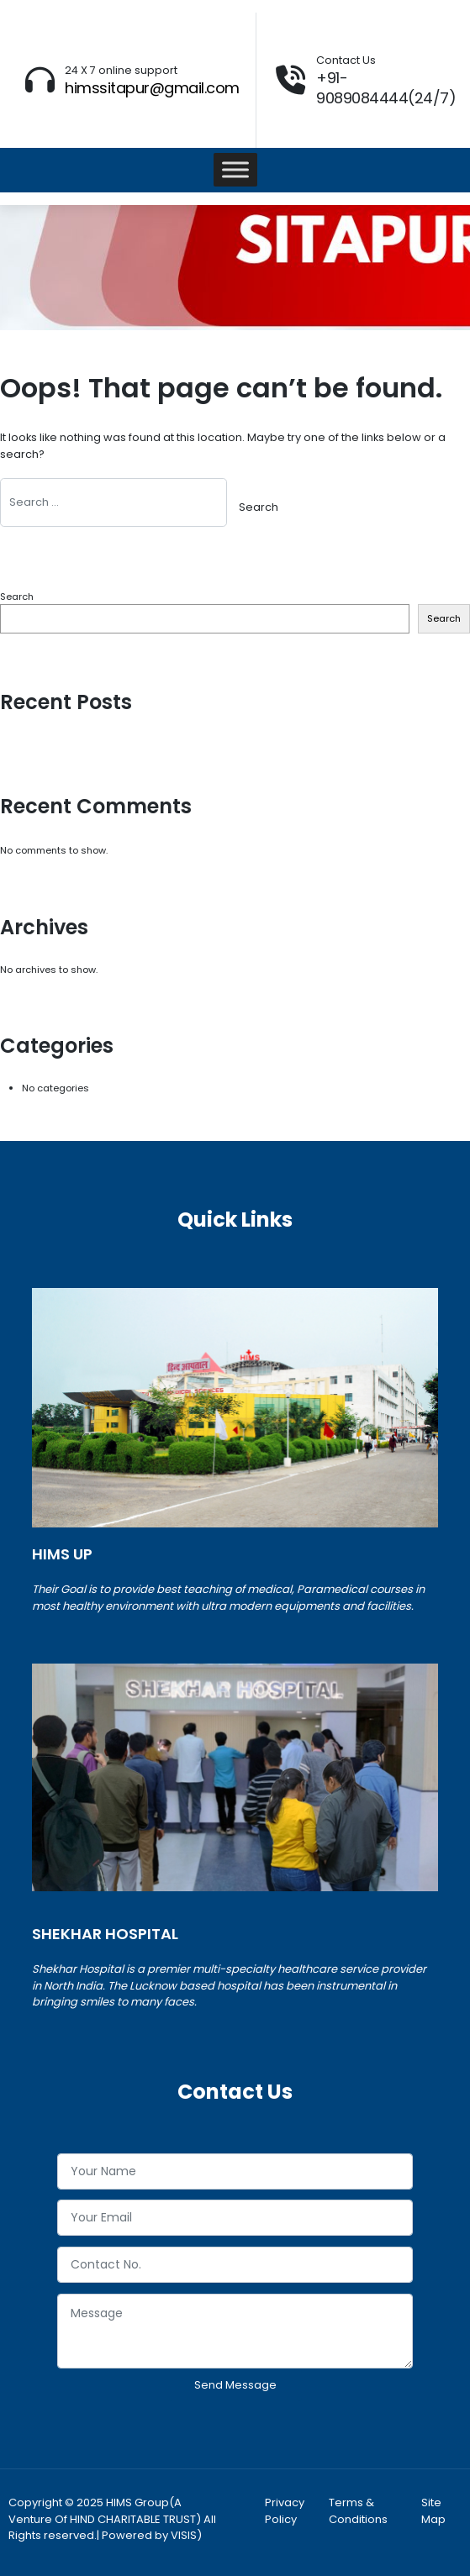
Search (17, 596)
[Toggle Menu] (235, 170)
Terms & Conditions (358, 2511)
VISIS (184, 2535)
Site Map (433, 2511)
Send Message (235, 2385)
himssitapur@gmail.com (152, 87)
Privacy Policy (284, 2511)
